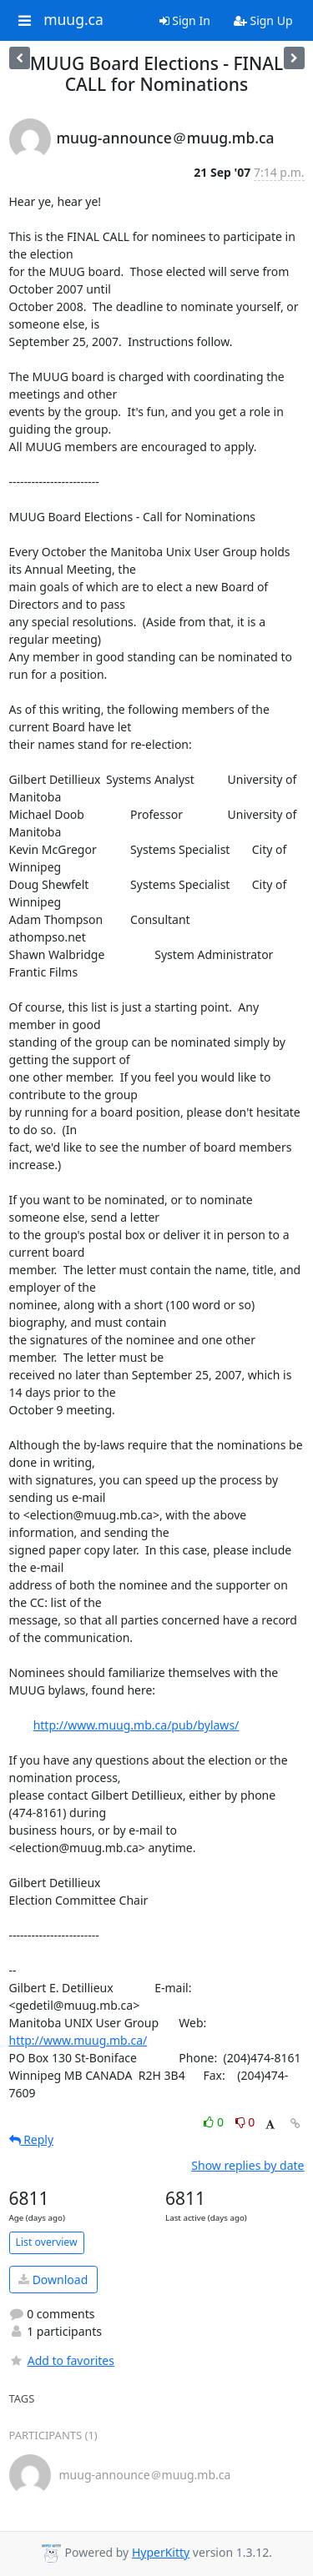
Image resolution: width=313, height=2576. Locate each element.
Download (53, 2279)
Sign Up (263, 20)
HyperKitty (160, 2552)
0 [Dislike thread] (245, 2122)
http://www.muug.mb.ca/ (78, 2040)
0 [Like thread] (215, 2122)
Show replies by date (247, 2165)
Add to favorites (61, 2360)
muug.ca (73, 20)
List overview (47, 2242)
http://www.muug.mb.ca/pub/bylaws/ (136, 1725)
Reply (31, 2139)
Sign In (184, 20)
